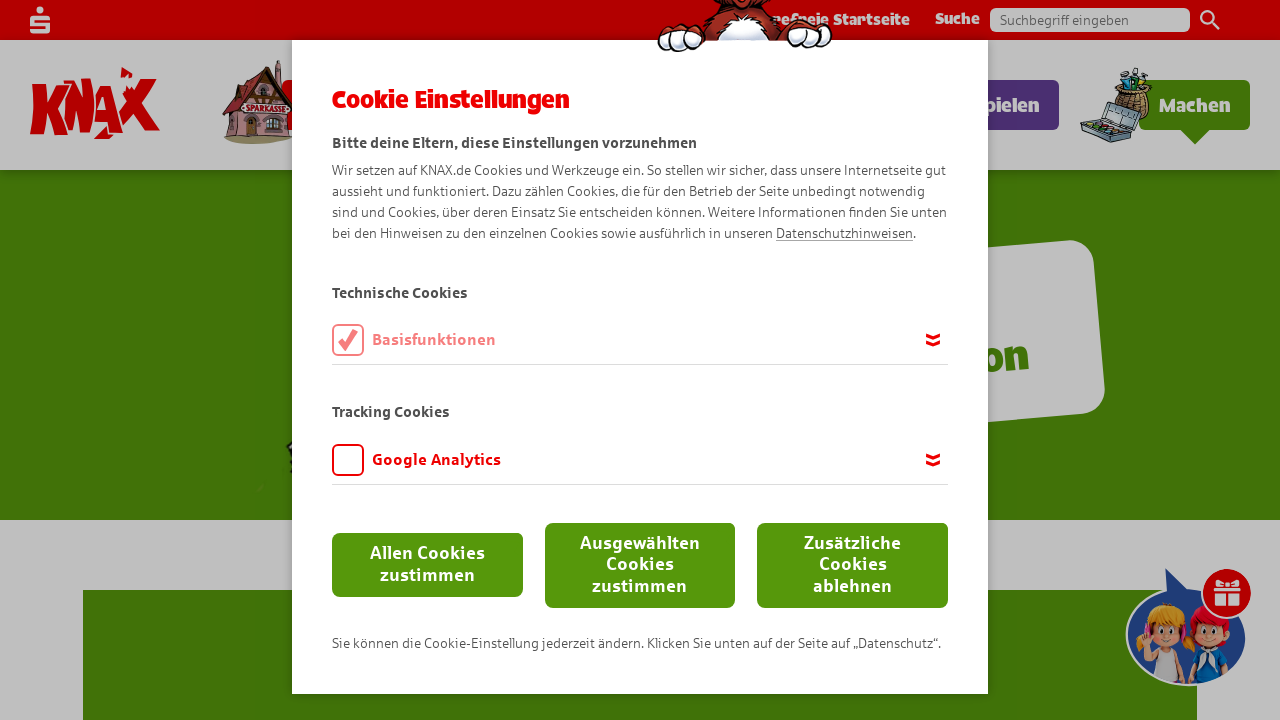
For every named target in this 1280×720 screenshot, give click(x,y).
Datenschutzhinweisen (844, 233)
